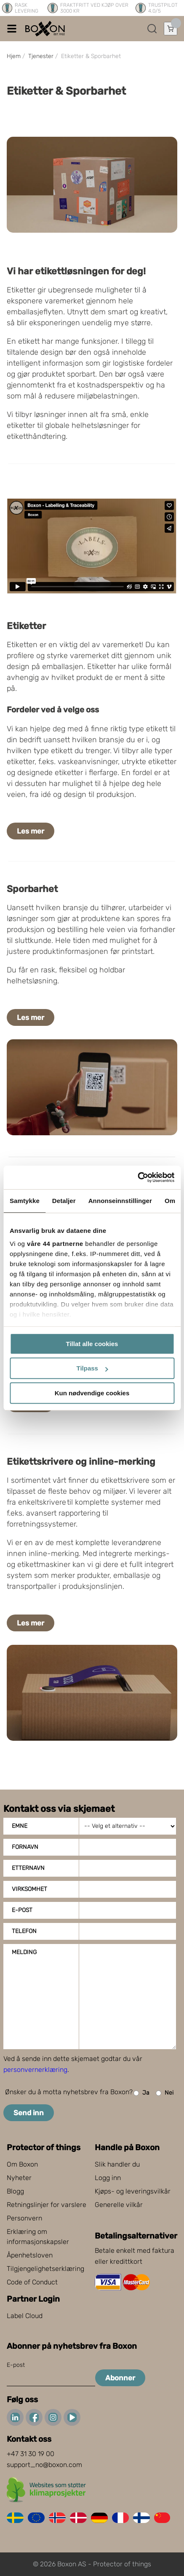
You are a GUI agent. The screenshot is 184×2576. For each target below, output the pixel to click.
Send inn (28, 2113)
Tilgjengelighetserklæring (45, 2269)
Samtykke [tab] (25, 1200)
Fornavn (25, 1847)
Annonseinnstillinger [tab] (120, 1200)
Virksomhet (29, 1889)
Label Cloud (25, 2316)
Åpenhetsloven (30, 2255)
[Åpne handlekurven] (170, 28)
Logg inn (108, 2178)
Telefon (24, 1931)
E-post (22, 1910)
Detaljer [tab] (64, 1200)
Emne (19, 1826)
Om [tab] (170, 1200)
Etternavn (28, 1868)
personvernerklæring (35, 2070)
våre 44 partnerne (55, 1243)
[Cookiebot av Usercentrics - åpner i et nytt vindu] (137, 1177)
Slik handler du (117, 2164)
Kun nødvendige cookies (92, 1393)
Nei (164, 2093)
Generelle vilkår (119, 2205)
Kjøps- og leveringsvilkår (133, 2191)
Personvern (24, 2218)
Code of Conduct (32, 2282)
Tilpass (92, 1368)
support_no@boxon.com (44, 2465)
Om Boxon (22, 2164)
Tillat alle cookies (92, 1343)
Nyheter (19, 2178)
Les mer (30, 831)
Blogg (15, 2191)
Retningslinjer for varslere (46, 2205)
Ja (141, 2093)
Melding (24, 1952)
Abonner (120, 2378)
